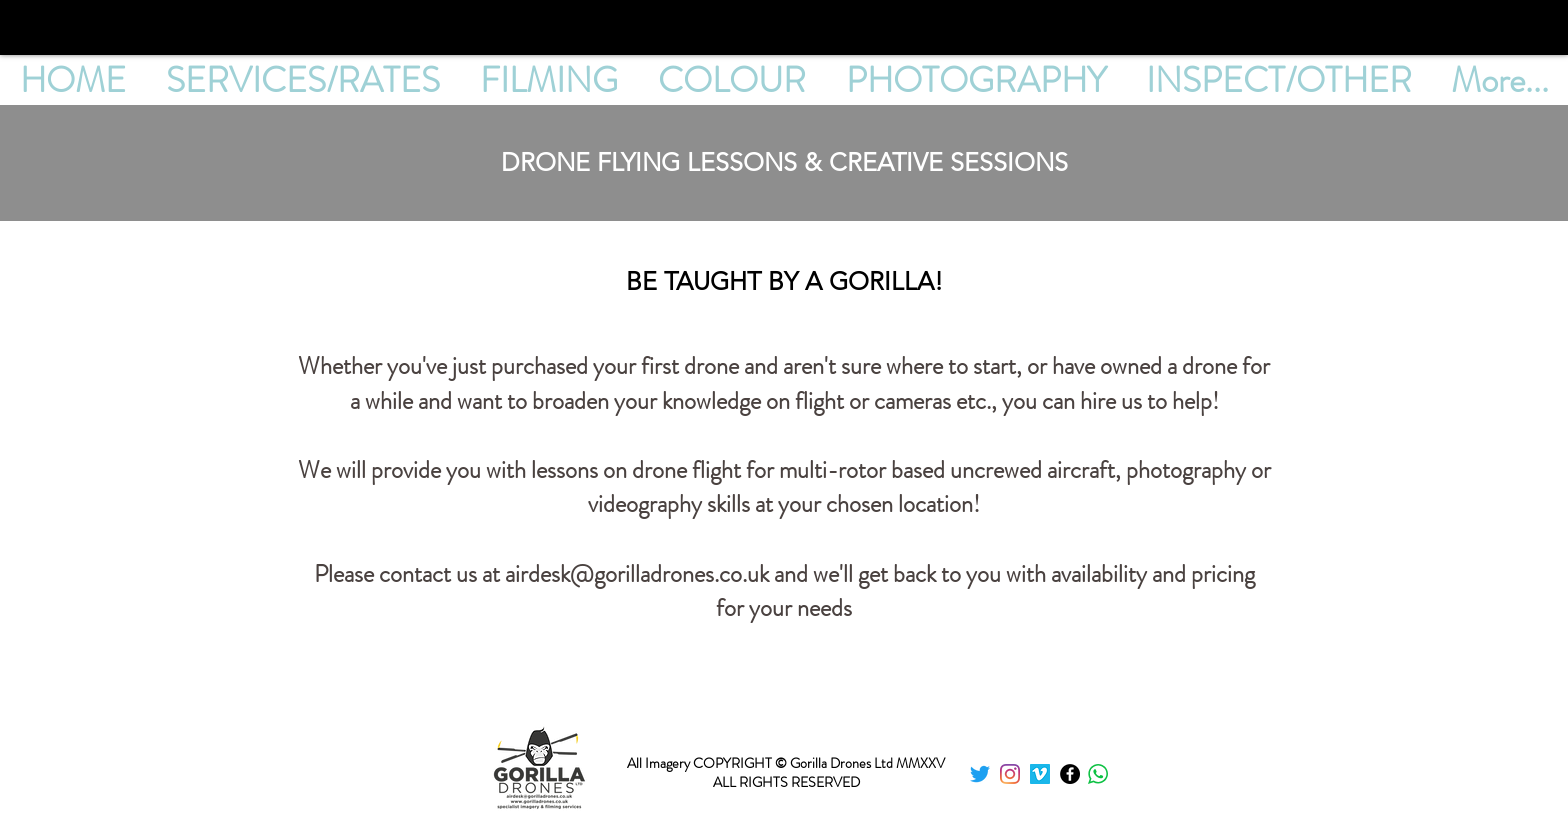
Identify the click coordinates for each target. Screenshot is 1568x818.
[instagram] (1010, 774)
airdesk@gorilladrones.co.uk (637, 574)
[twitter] (980, 774)
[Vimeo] (1040, 774)
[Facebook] (1070, 774)
